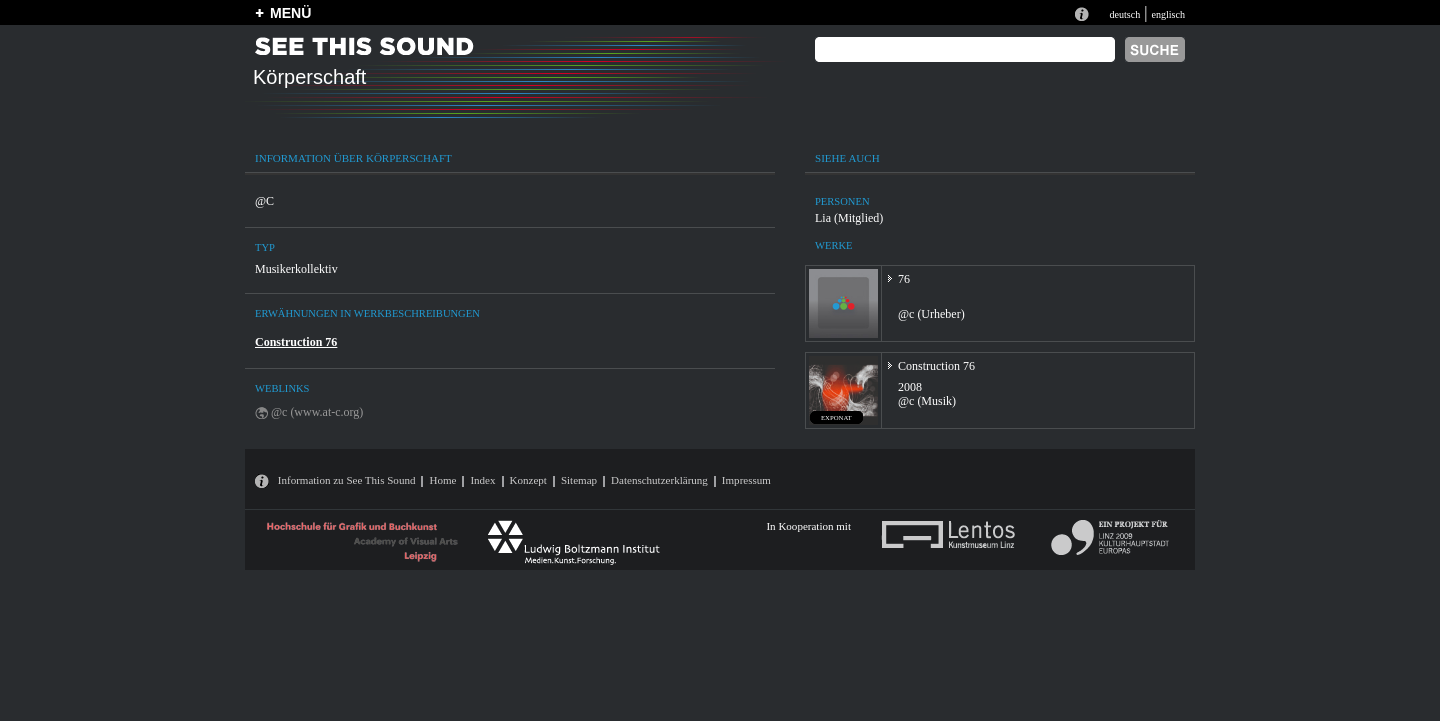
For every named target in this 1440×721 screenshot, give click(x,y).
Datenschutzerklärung (659, 480)
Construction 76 (296, 342)
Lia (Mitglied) (849, 218)
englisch (1168, 14)
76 (904, 279)
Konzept (528, 480)
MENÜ (290, 13)
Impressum (746, 480)
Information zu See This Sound (347, 480)
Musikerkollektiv (296, 269)
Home (442, 480)
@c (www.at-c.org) (317, 412)
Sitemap (579, 480)
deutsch (1124, 14)
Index (482, 480)
